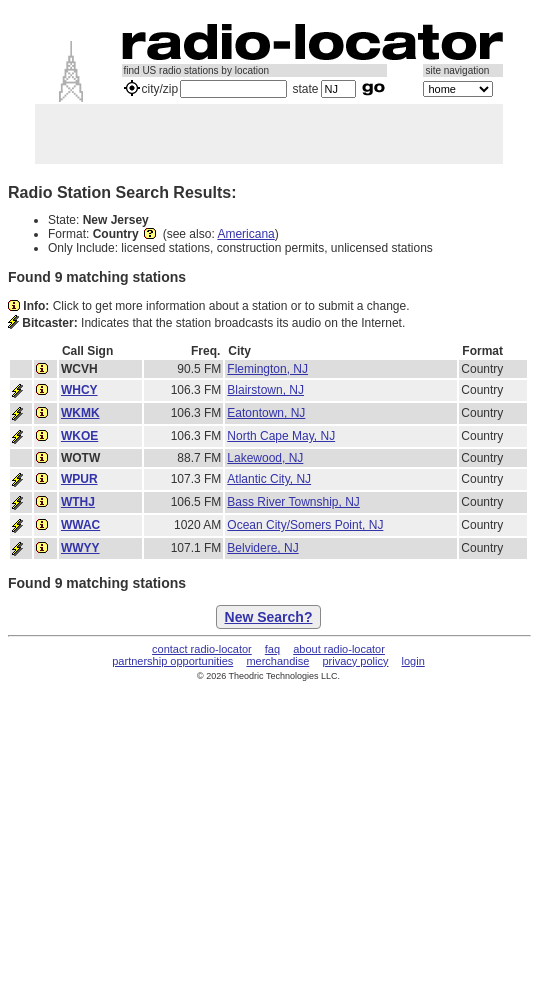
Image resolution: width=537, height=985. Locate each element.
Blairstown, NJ (265, 390)
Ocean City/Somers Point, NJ (305, 525)
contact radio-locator (202, 649)
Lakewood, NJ (265, 458)
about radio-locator (339, 649)
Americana (245, 234)
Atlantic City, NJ (269, 479)
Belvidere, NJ (262, 548)
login (413, 661)
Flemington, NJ (267, 369)
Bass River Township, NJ (293, 502)
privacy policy (355, 661)
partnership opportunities (172, 661)
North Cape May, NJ (281, 436)
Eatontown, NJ (266, 413)
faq (272, 649)
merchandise (277, 661)
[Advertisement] (269, 134)
